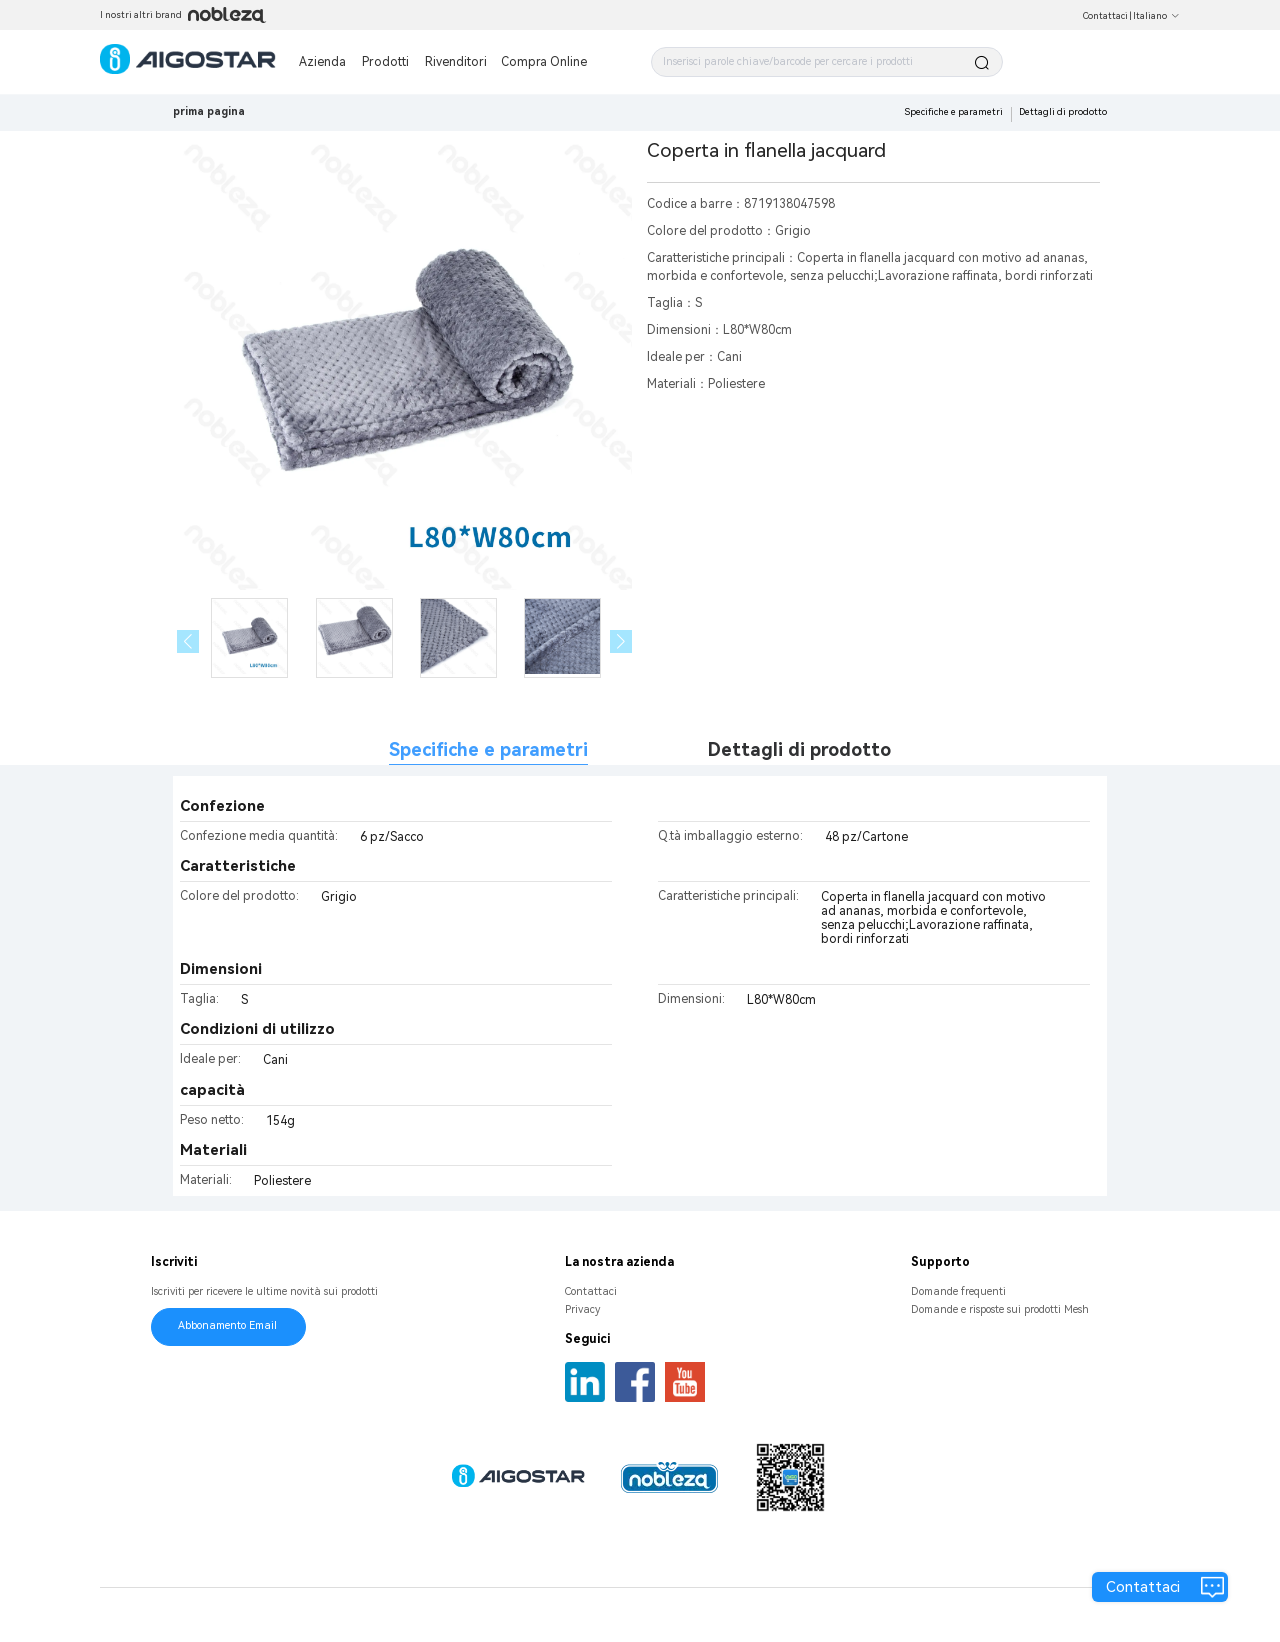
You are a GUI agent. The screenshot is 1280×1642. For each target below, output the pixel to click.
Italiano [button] (1156, 16)
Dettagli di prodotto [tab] (799, 749)
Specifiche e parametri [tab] (488, 749)
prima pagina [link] (209, 111)
